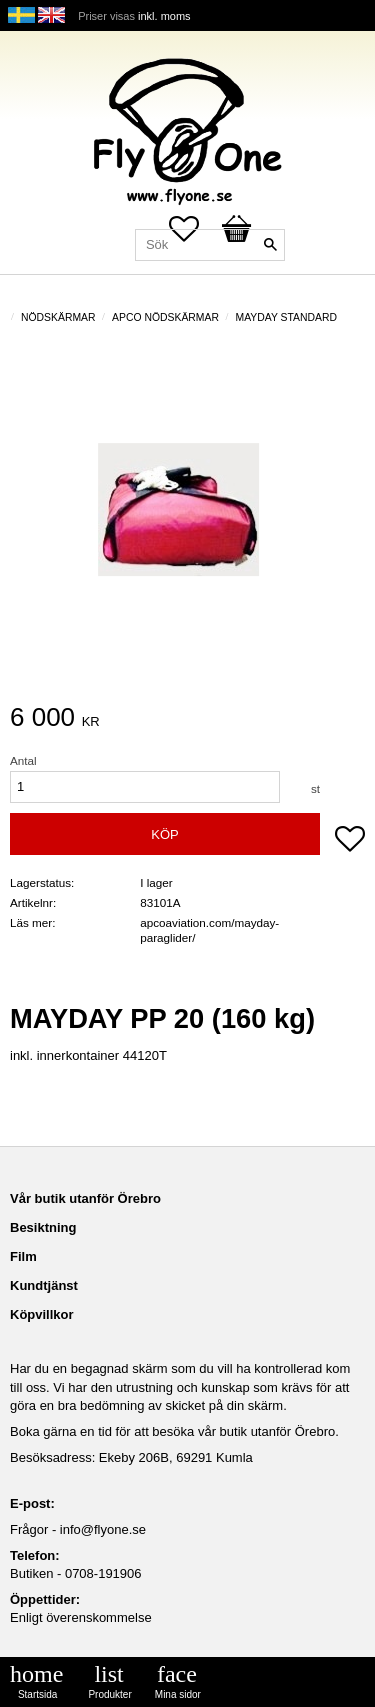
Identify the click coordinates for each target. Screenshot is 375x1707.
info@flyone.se (103, 1529)
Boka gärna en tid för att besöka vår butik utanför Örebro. (174, 1431)
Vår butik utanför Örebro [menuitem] (85, 1198)
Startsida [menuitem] (37, 1694)
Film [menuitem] (23, 1256)
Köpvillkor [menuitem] (42, 1314)
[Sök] (270, 245)
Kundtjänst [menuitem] (44, 1285)
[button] (350, 841)
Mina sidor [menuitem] (178, 1694)
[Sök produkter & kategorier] (210, 245)
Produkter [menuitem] (109, 1694)
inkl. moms (164, 16)
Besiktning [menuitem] (43, 1227)
